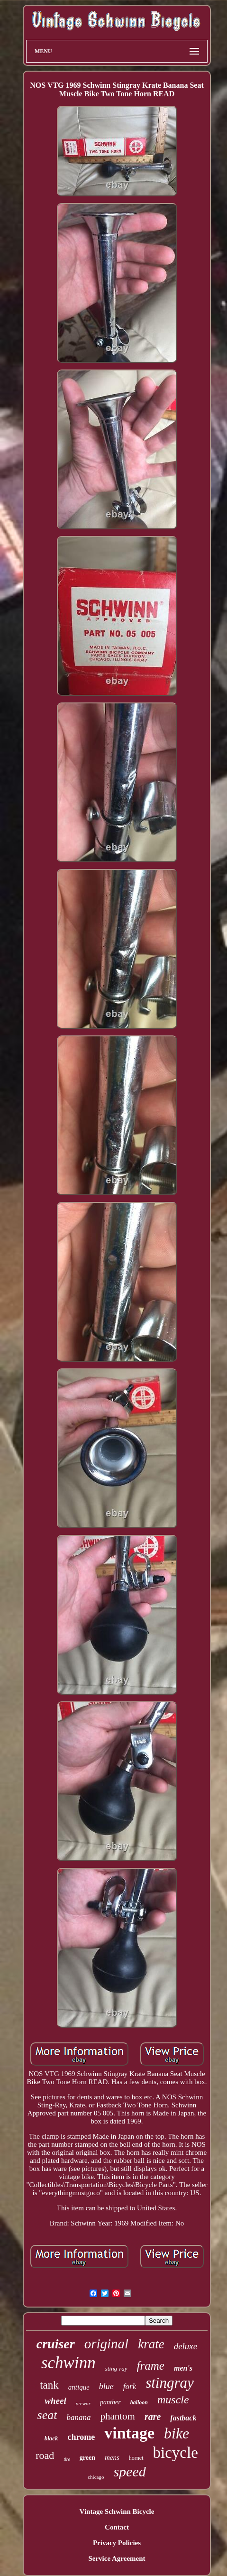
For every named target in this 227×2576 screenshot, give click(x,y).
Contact (117, 2527)
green (87, 2457)
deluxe (186, 2346)
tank (49, 2385)
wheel (55, 2401)
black (51, 2438)
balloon (139, 2402)
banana (78, 2417)
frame (150, 2365)
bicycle (175, 2452)
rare (153, 2416)
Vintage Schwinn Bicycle (117, 2511)
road (45, 2455)
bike (176, 2433)
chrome (81, 2437)
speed (129, 2471)
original (106, 2343)
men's (183, 2368)
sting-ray (116, 2368)
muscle (173, 2399)
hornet (136, 2458)
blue (106, 2386)
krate (151, 2344)
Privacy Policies (117, 2543)
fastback (183, 2418)
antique (79, 2387)
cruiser (55, 2343)
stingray (169, 2382)
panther (110, 2402)
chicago (96, 2477)
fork (129, 2386)
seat (47, 2415)
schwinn (68, 2363)
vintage (129, 2433)
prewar (83, 2403)
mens (112, 2457)
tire (67, 2459)
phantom (117, 2416)
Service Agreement (116, 2558)
